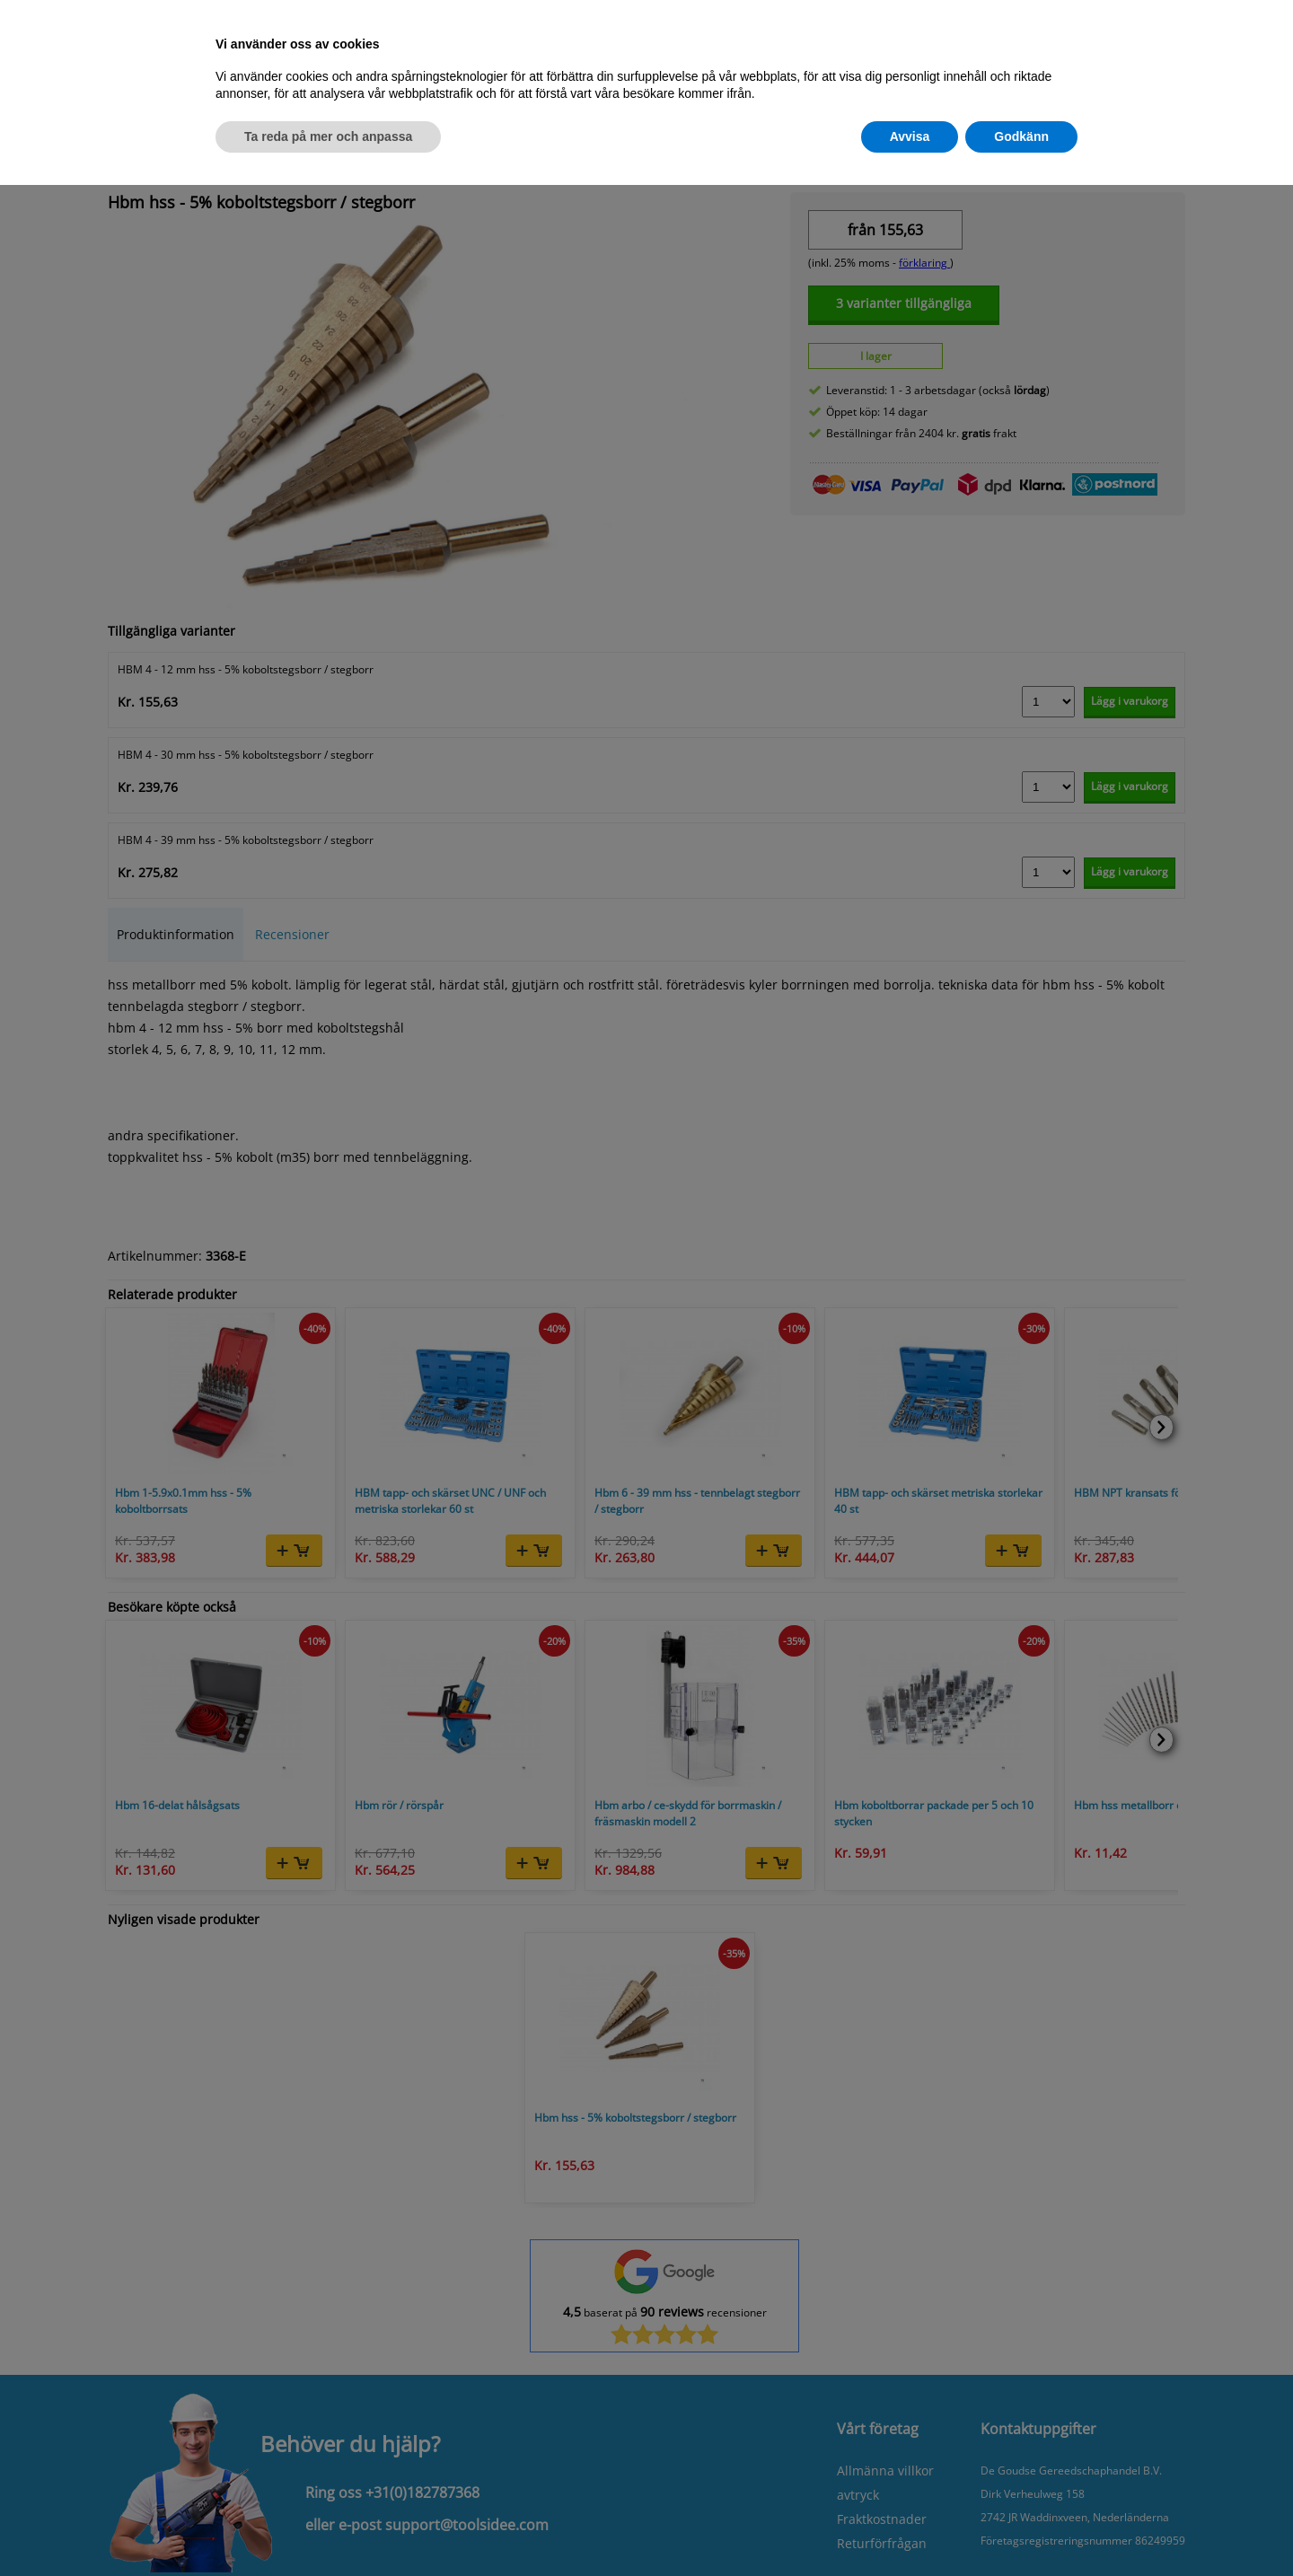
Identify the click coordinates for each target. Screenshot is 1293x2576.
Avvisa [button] (910, 136)
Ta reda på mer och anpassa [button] (328, 136)
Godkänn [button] (1021, 136)
